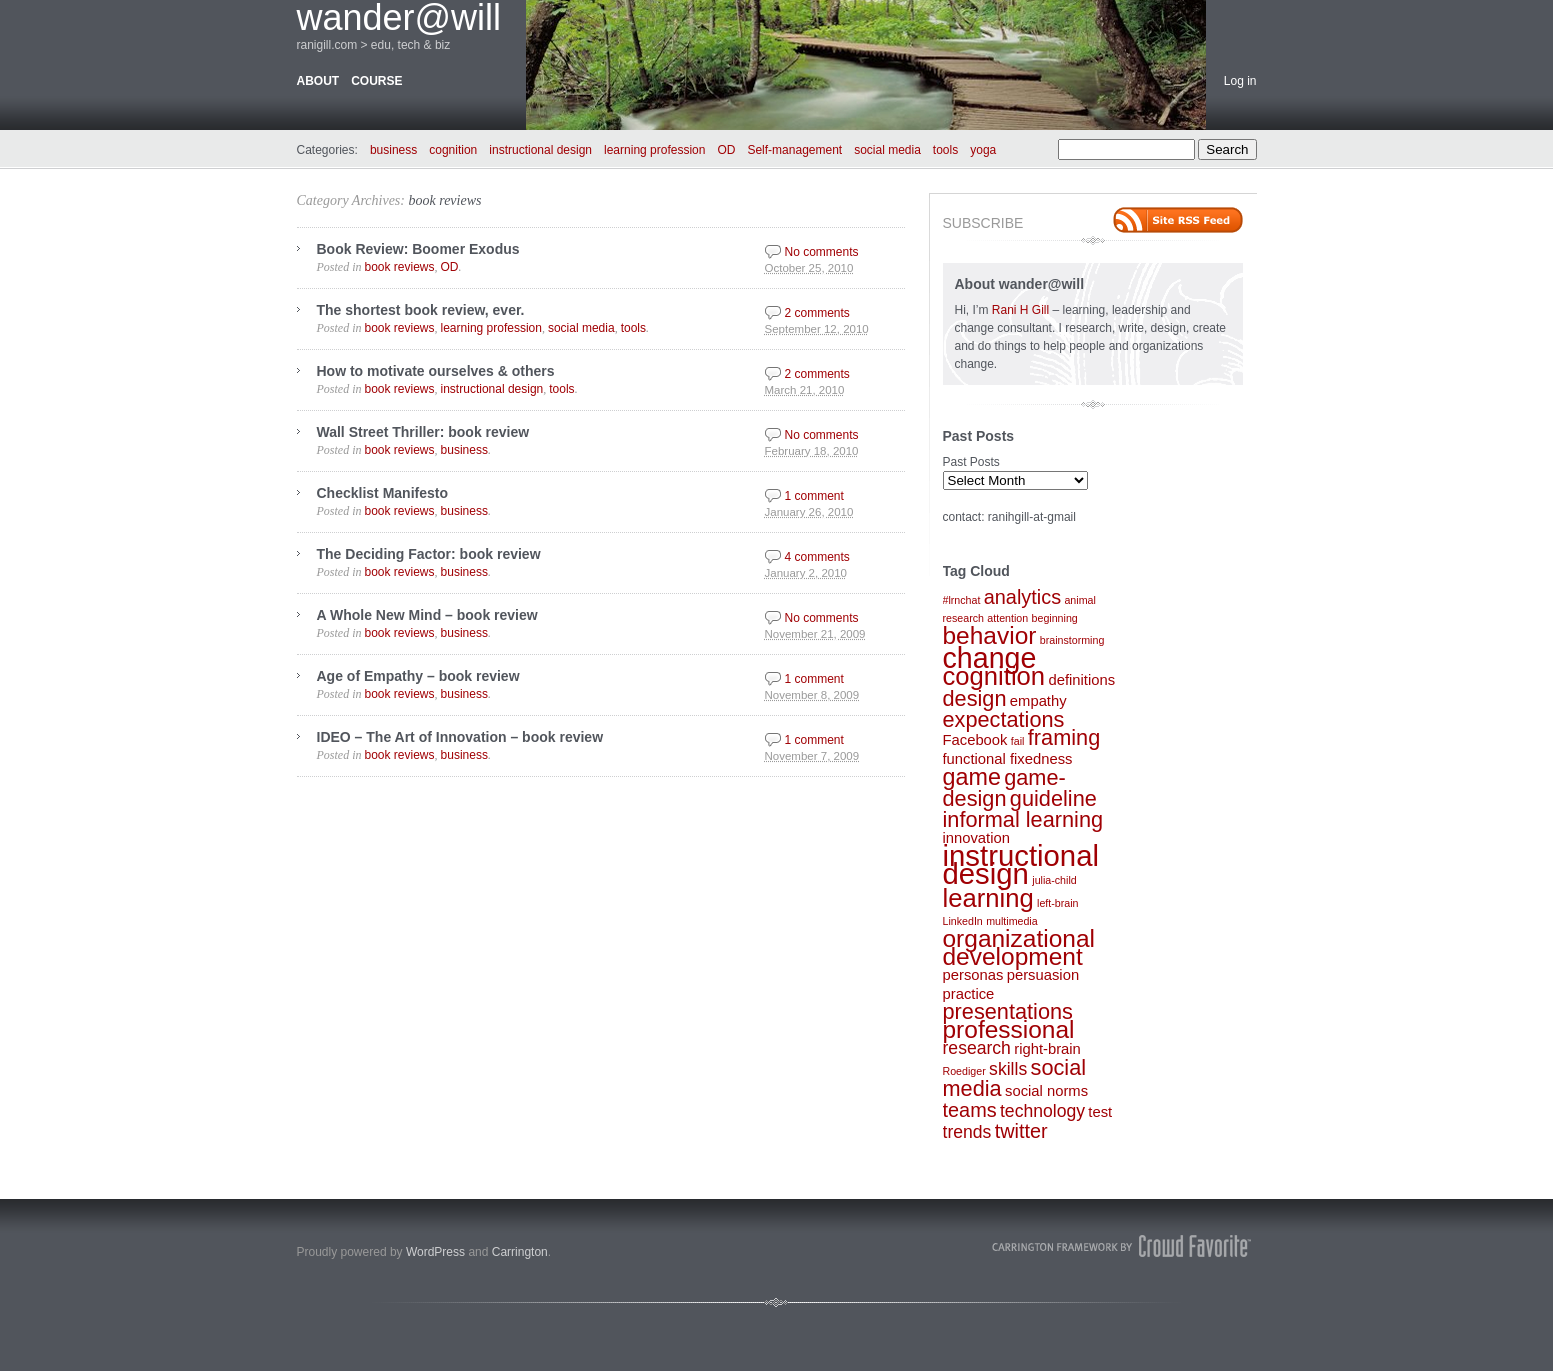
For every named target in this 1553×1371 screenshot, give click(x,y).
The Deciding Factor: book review (429, 554)
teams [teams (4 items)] (970, 1110)
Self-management (794, 150)
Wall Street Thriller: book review (423, 432)
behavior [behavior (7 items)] (990, 635)
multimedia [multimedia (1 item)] (1012, 921)
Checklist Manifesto (382, 493)
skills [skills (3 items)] (1008, 1069)
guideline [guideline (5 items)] (1053, 798)
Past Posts (971, 462)
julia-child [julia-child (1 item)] (1054, 880)
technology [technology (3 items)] (1042, 1111)
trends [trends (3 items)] (967, 1132)
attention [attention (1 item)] (1007, 618)
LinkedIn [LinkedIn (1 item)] (963, 921)
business (393, 150)
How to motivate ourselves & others (436, 371)
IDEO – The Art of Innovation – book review (460, 737)
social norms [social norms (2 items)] (1046, 1091)
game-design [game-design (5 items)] (1004, 788)
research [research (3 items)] (977, 1048)
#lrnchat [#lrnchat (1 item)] (962, 600)
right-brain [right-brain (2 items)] (1047, 1049)
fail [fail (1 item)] (1018, 741)
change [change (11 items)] (990, 658)
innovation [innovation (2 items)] (976, 838)
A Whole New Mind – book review (427, 615)
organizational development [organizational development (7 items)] (1019, 947)
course (376, 81)
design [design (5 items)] (975, 698)
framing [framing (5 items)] (1064, 737)
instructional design (540, 150)
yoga (983, 150)
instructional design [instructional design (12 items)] (1021, 864)
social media (887, 150)
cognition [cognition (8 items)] (994, 676)
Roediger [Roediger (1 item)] (964, 1071)
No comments (822, 252)
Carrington (520, 1252)
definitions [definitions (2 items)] (1081, 680)
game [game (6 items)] (972, 777)
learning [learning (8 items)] (988, 898)
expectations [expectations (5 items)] (1004, 719)
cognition (453, 150)
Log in (1240, 81)
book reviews (444, 200)
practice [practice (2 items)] (969, 994)
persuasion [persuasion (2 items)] (1043, 975)
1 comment (814, 496)
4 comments (817, 557)
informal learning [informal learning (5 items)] (1023, 819)
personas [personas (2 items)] (973, 975)
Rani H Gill (1022, 310)
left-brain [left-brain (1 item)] (1057, 903)
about (318, 81)
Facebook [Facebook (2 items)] (975, 740)
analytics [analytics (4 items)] (1022, 597)
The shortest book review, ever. (421, 310)
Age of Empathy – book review (418, 676)
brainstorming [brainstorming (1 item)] (1072, 640)
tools (945, 150)
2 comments (817, 313)
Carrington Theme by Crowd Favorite (1122, 1246)
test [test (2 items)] (1100, 1112)
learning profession (654, 150)
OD (726, 150)
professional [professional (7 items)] (1009, 1029)
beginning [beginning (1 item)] (1055, 618)
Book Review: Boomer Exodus (418, 249)
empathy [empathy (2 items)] (1038, 701)
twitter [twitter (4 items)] (1021, 1131)
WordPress (435, 1252)
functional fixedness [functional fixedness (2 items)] (1008, 759)
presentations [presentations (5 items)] (1008, 1011)
